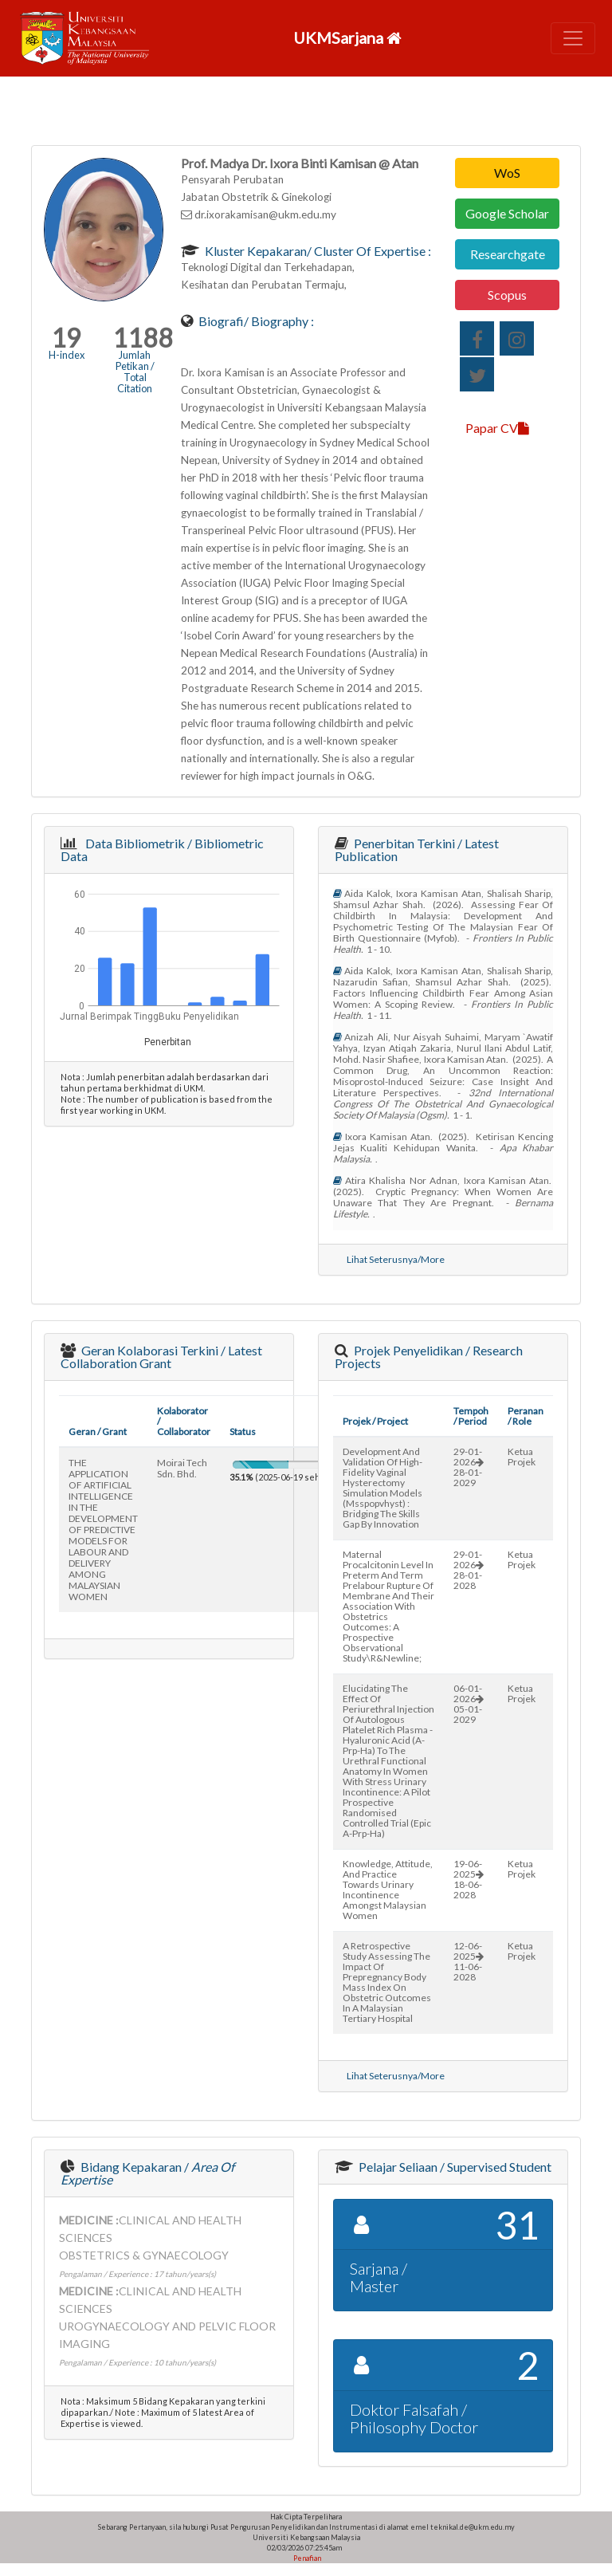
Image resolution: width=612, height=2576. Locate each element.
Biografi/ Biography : (255, 320)
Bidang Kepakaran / (147, 2173)
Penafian (306, 2558)
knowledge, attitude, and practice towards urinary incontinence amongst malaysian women (388, 1889)
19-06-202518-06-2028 (468, 1879)
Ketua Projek (522, 1456)
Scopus (507, 294)
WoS (507, 172)
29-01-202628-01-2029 (468, 1467)
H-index (66, 354)
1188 (142, 337)
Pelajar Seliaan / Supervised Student (453, 2166)
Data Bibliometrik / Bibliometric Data (162, 849)
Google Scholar (507, 213)
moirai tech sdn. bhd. (182, 1468)
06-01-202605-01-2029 (468, 1703)
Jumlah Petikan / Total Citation (135, 371)
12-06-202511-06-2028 (468, 1961)
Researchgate (507, 254)
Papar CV (497, 427)
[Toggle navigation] (573, 38)
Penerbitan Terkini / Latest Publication (417, 849)
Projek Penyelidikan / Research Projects (429, 1357)
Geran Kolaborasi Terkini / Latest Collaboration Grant (161, 1357)
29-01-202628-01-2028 (468, 1569)
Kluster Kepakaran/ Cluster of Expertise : (316, 250)
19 (66, 337)
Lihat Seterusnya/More (396, 1259)
